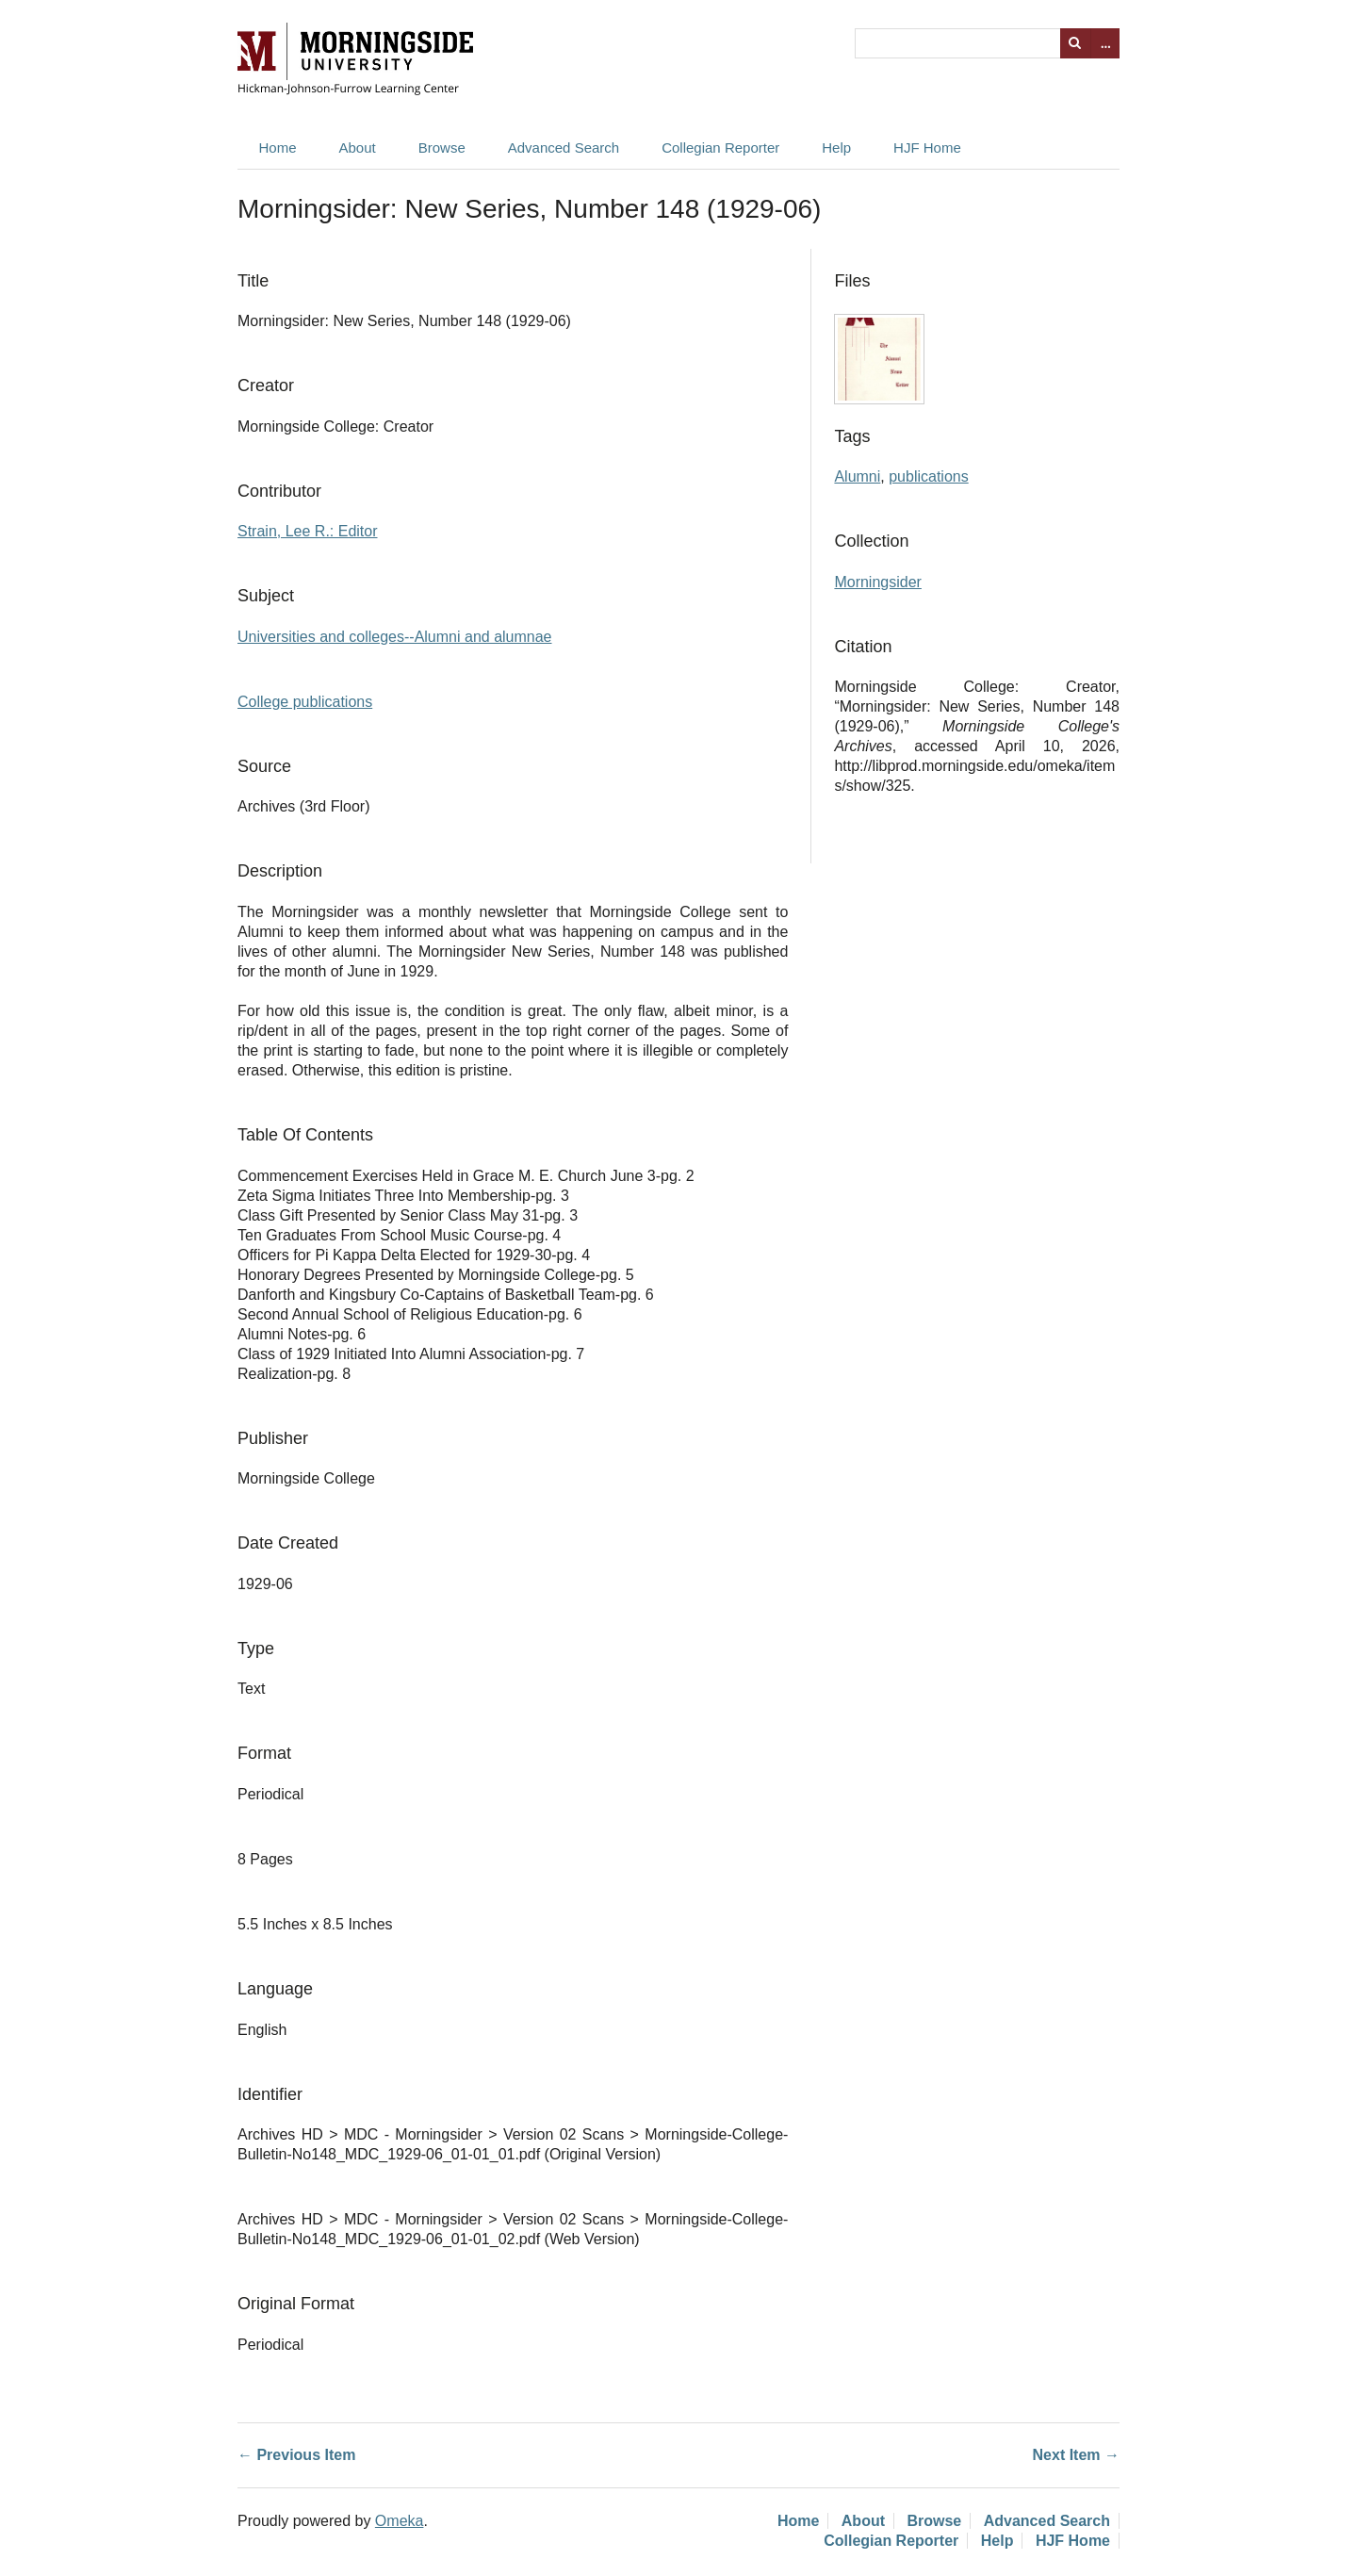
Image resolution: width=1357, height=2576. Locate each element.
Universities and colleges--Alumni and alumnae (394, 637)
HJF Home (927, 147)
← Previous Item (296, 2455)
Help (836, 147)
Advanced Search (563, 147)
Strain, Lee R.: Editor (307, 531)
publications (929, 476)
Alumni (857, 476)
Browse (442, 147)
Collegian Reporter (720, 147)
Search (1075, 43)
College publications (304, 702)
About (357, 147)
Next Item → (1076, 2455)
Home (278, 147)
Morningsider (877, 582)
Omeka (399, 2521)
